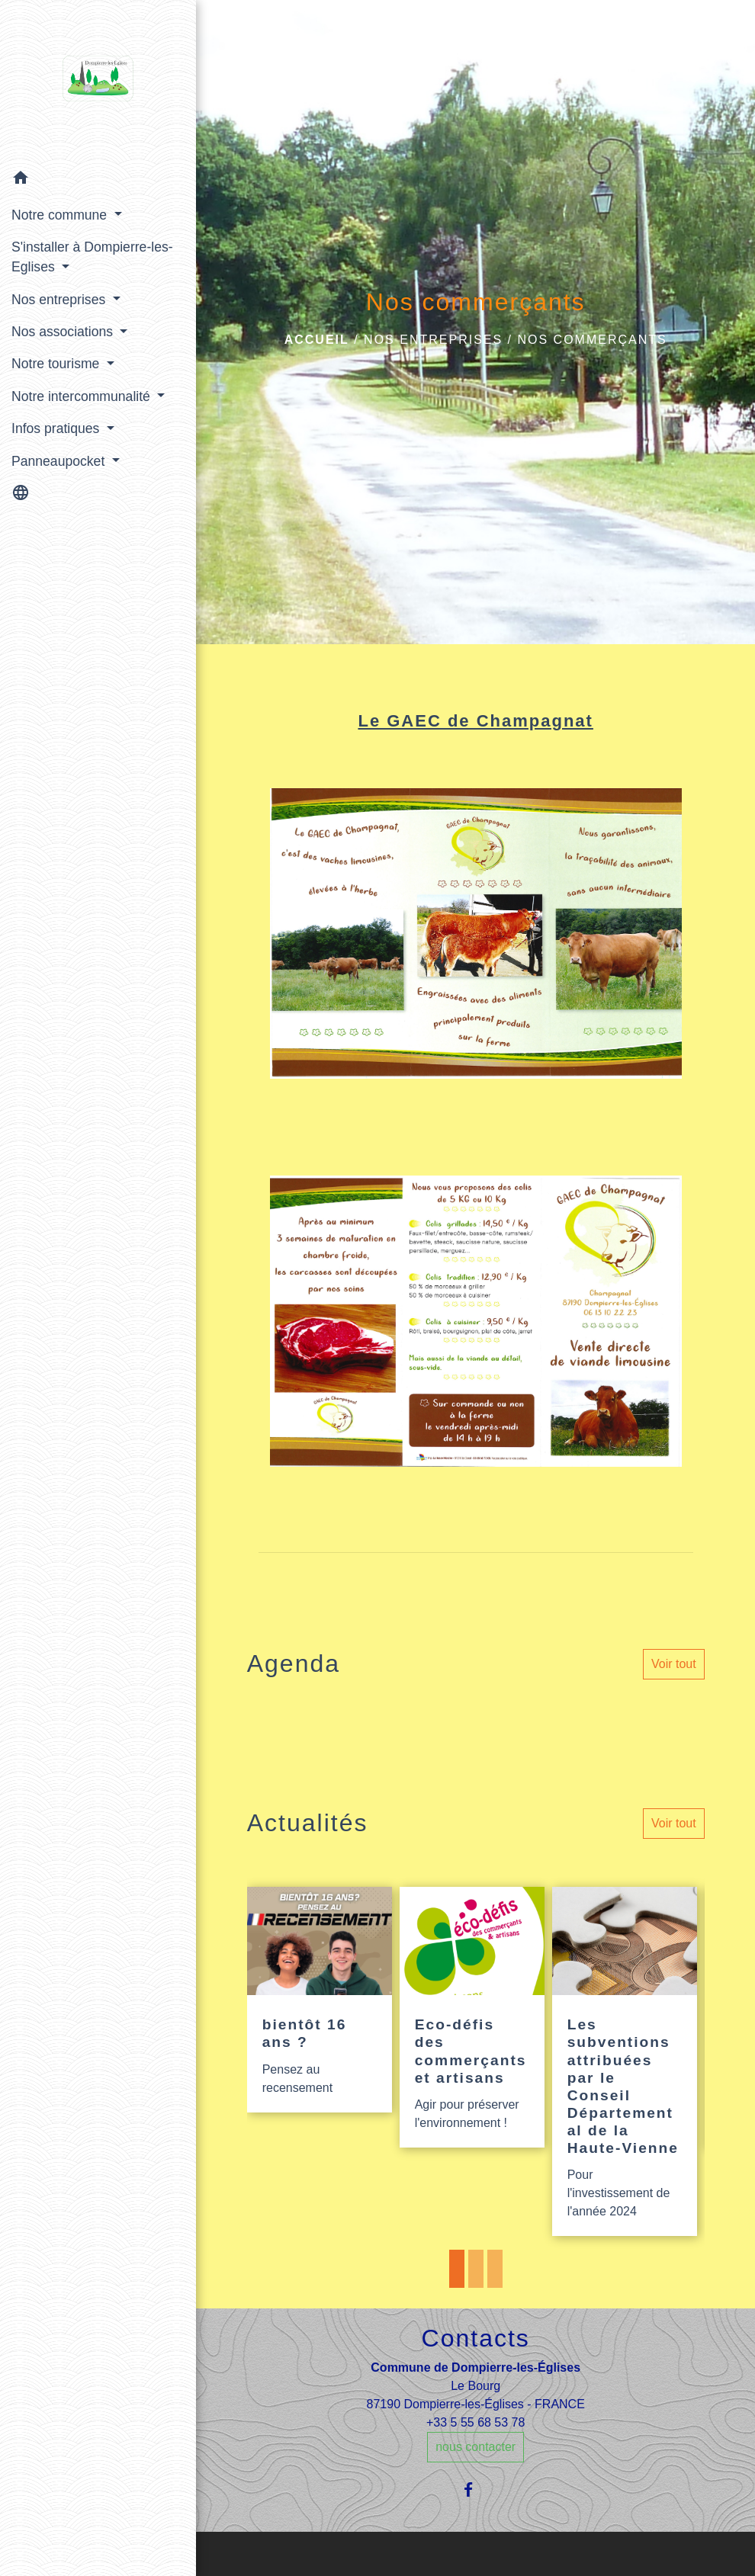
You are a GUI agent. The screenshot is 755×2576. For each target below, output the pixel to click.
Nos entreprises (433, 339)
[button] (98, 180)
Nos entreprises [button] (60, 299)
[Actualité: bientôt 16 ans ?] (319, 1999)
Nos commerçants (592, 339)
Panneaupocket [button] (59, 461)
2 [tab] (476, 2269)
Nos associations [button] (64, 331)
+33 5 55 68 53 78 (475, 2422)
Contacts (476, 2338)
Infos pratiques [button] (57, 428)
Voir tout (673, 1663)
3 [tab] (495, 2269)
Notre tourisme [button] (57, 363)
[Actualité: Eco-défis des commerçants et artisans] (472, 2017)
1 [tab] (456, 2269)
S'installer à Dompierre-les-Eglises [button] (92, 256)
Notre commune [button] (61, 215)
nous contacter (475, 2446)
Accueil (316, 339)
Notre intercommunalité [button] (82, 396)
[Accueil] (98, 81)
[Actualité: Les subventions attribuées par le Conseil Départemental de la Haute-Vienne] (624, 2061)
